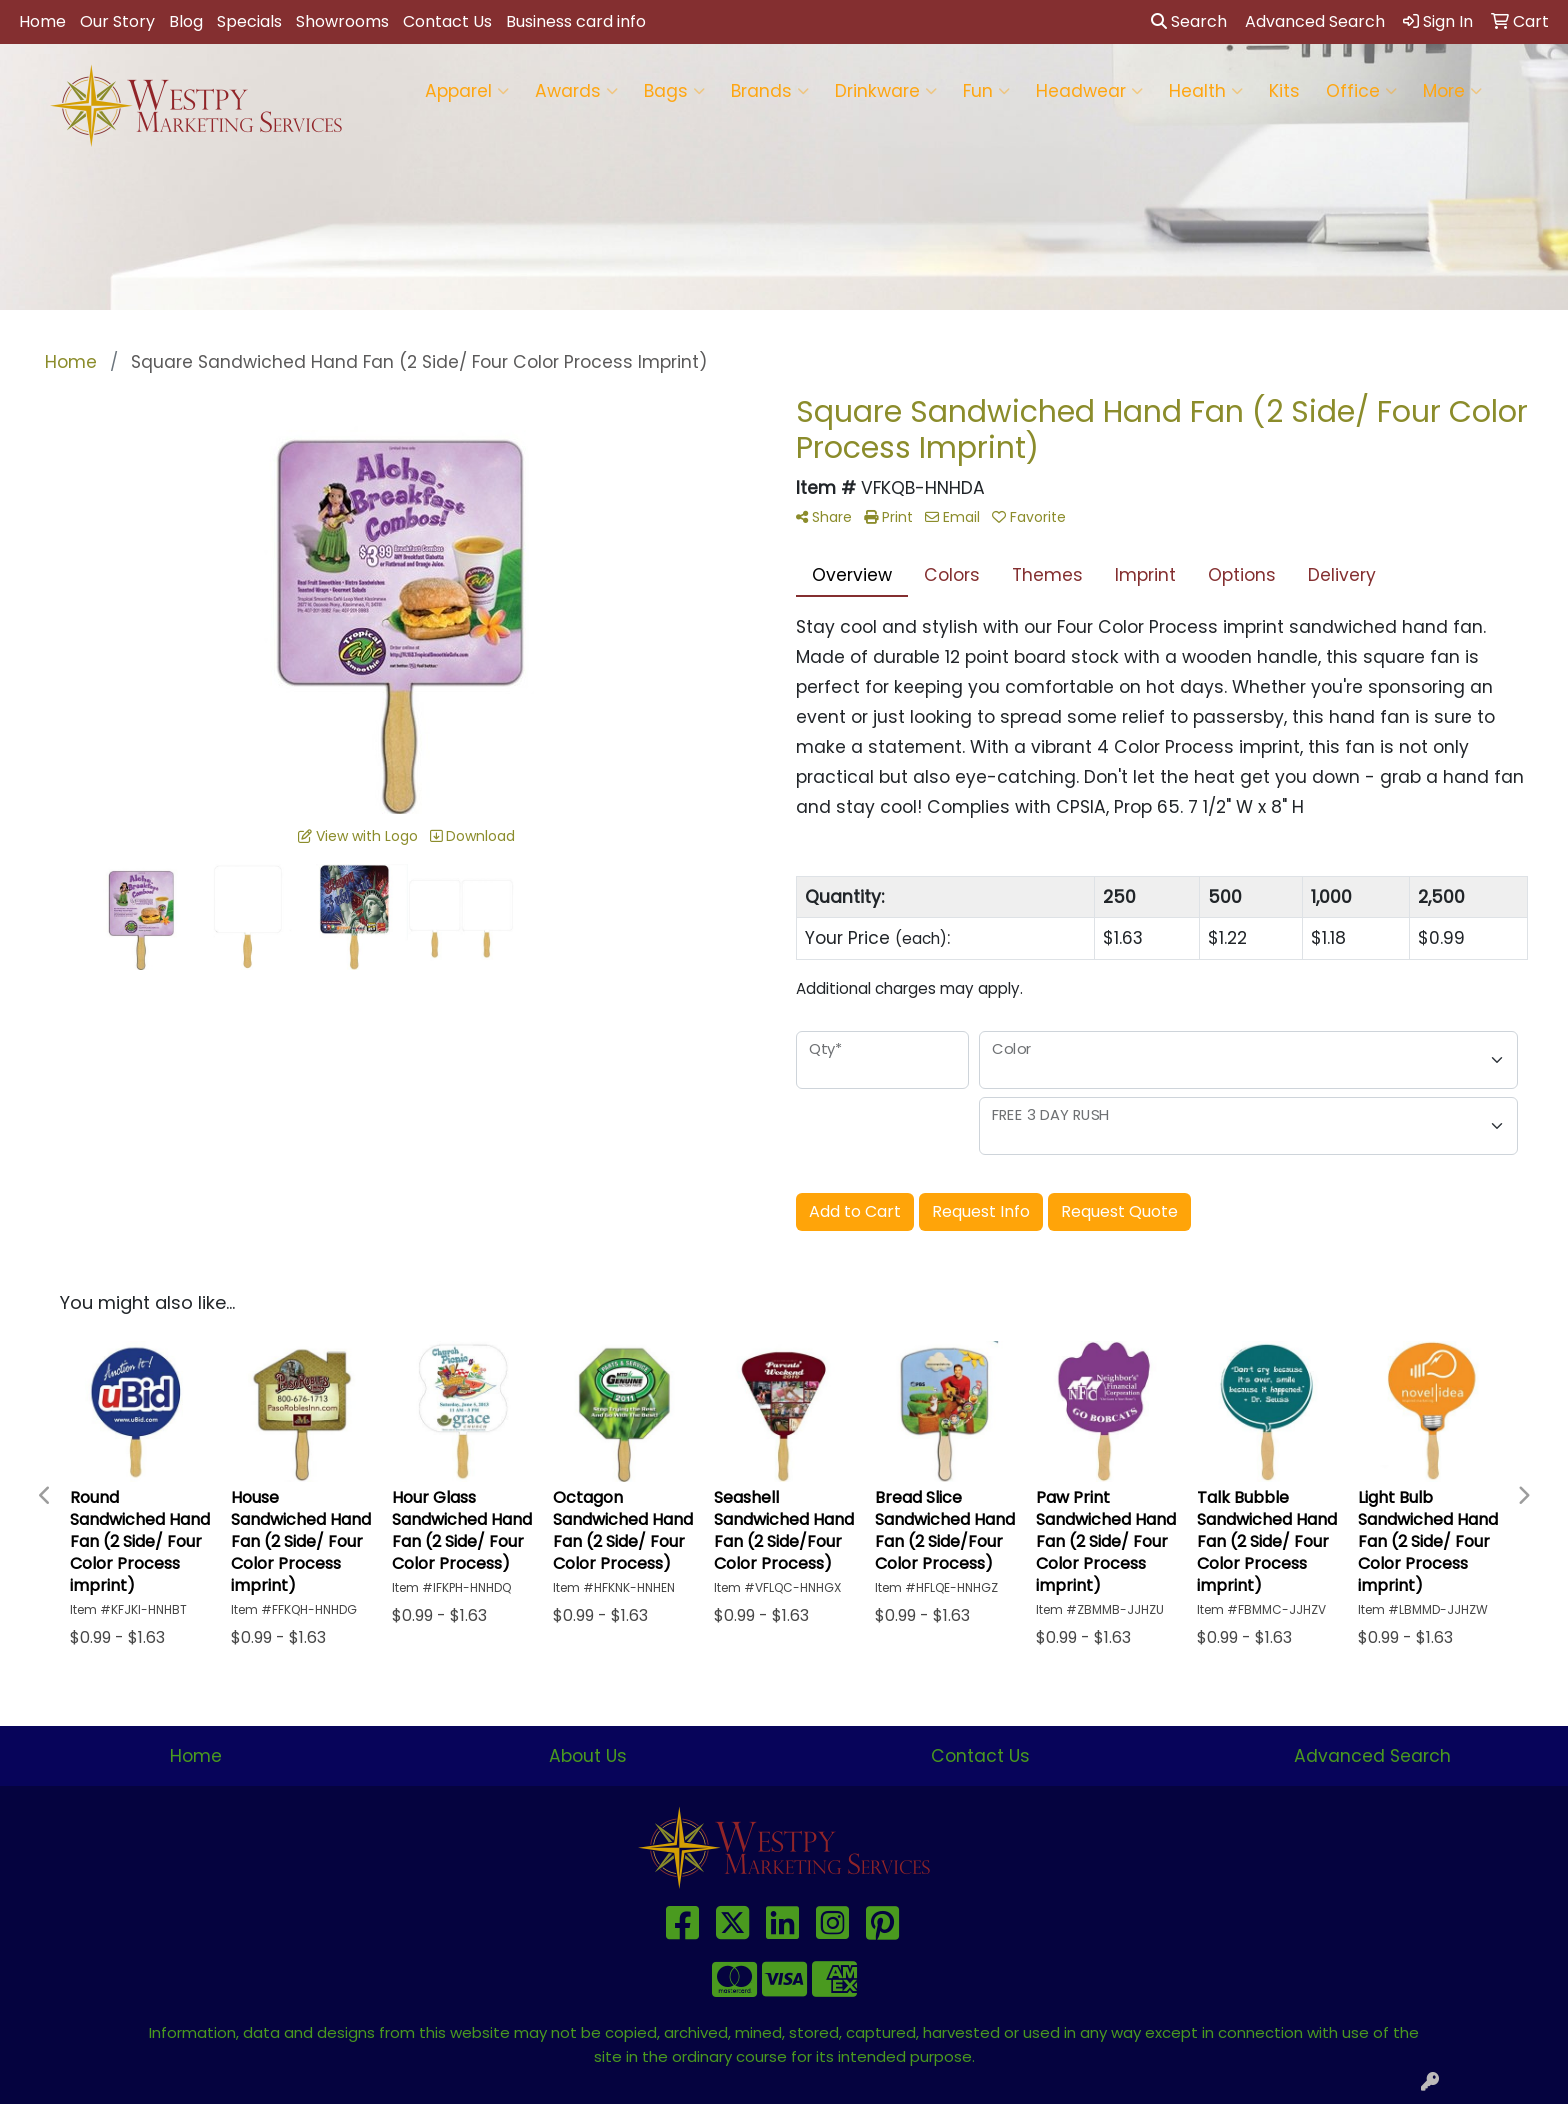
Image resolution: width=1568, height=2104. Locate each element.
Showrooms (342, 21)
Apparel (467, 91)
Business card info (576, 21)
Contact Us (447, 21)
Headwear (1089, 91)
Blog (186, 21)
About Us (588, 1756)
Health (1206, 91)
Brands (770, 91)
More (1452, 91)
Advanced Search (1372, 1756)
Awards (576, 91)
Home (42, 21)
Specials (249, 21)
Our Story (117, 21)
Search (1189, 21)
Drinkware (886, 91)
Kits (1284, 91)
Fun (986, 91)
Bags (674, 91)
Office (1361, 91)
